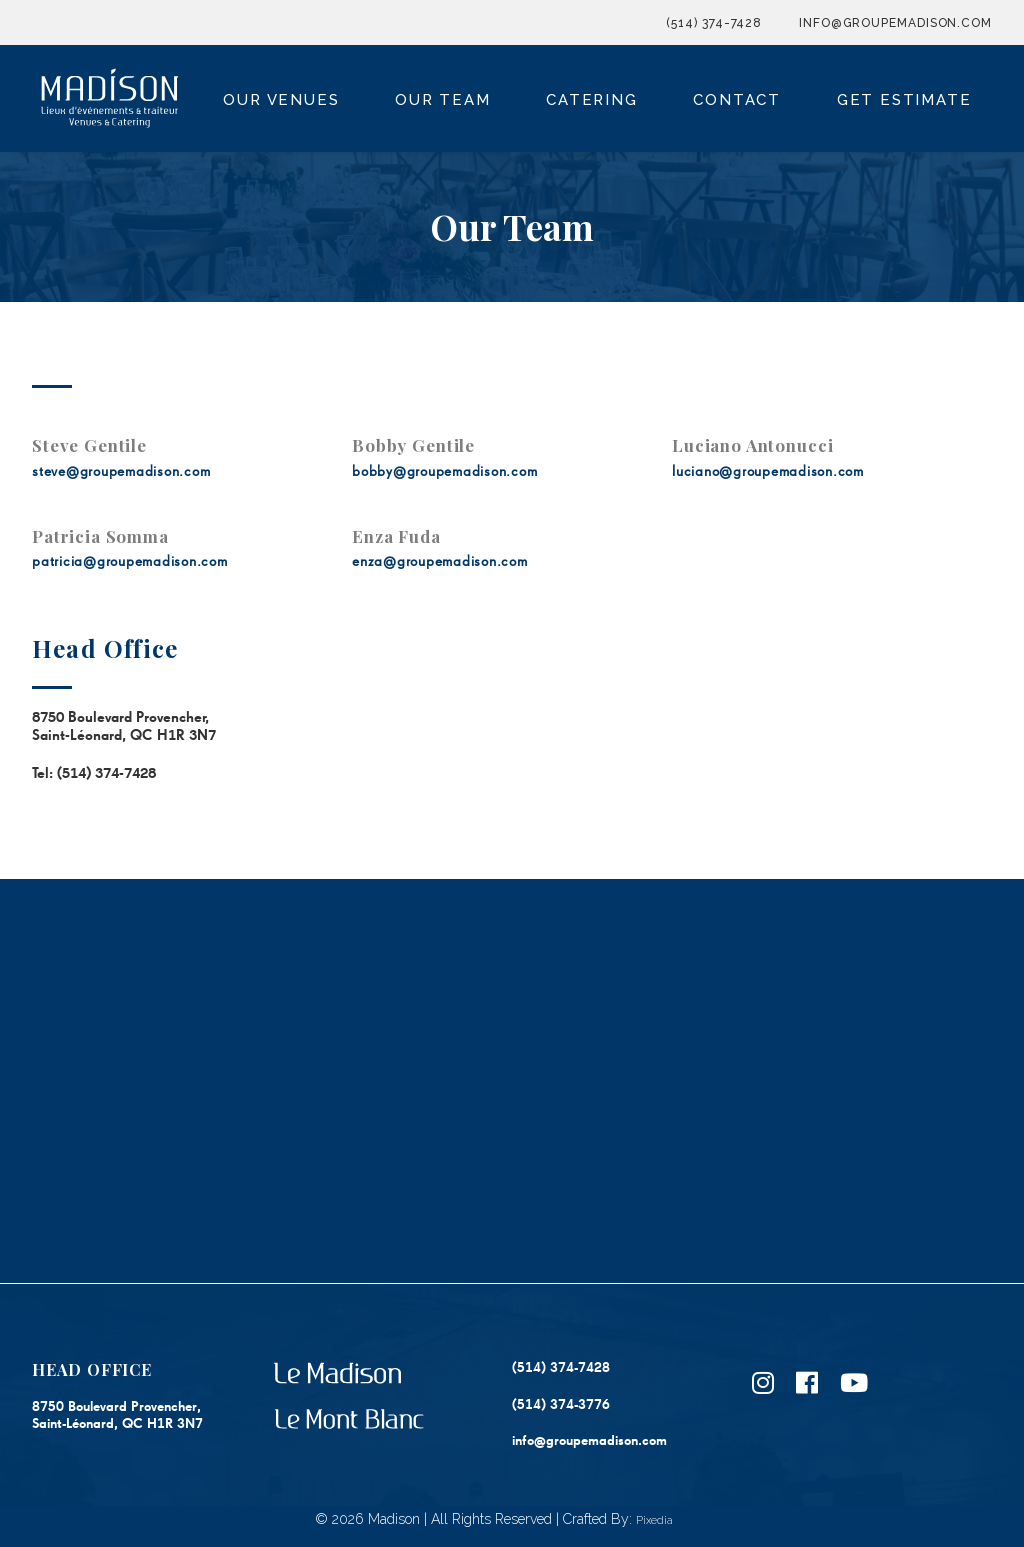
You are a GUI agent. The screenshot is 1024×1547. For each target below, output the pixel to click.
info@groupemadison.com (895, 23)
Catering (591, 100)
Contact (737, 100)
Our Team (442, 100)
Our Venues (281, 100)
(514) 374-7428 (714, 23)
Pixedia (654, 1520)
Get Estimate (904, 100)
